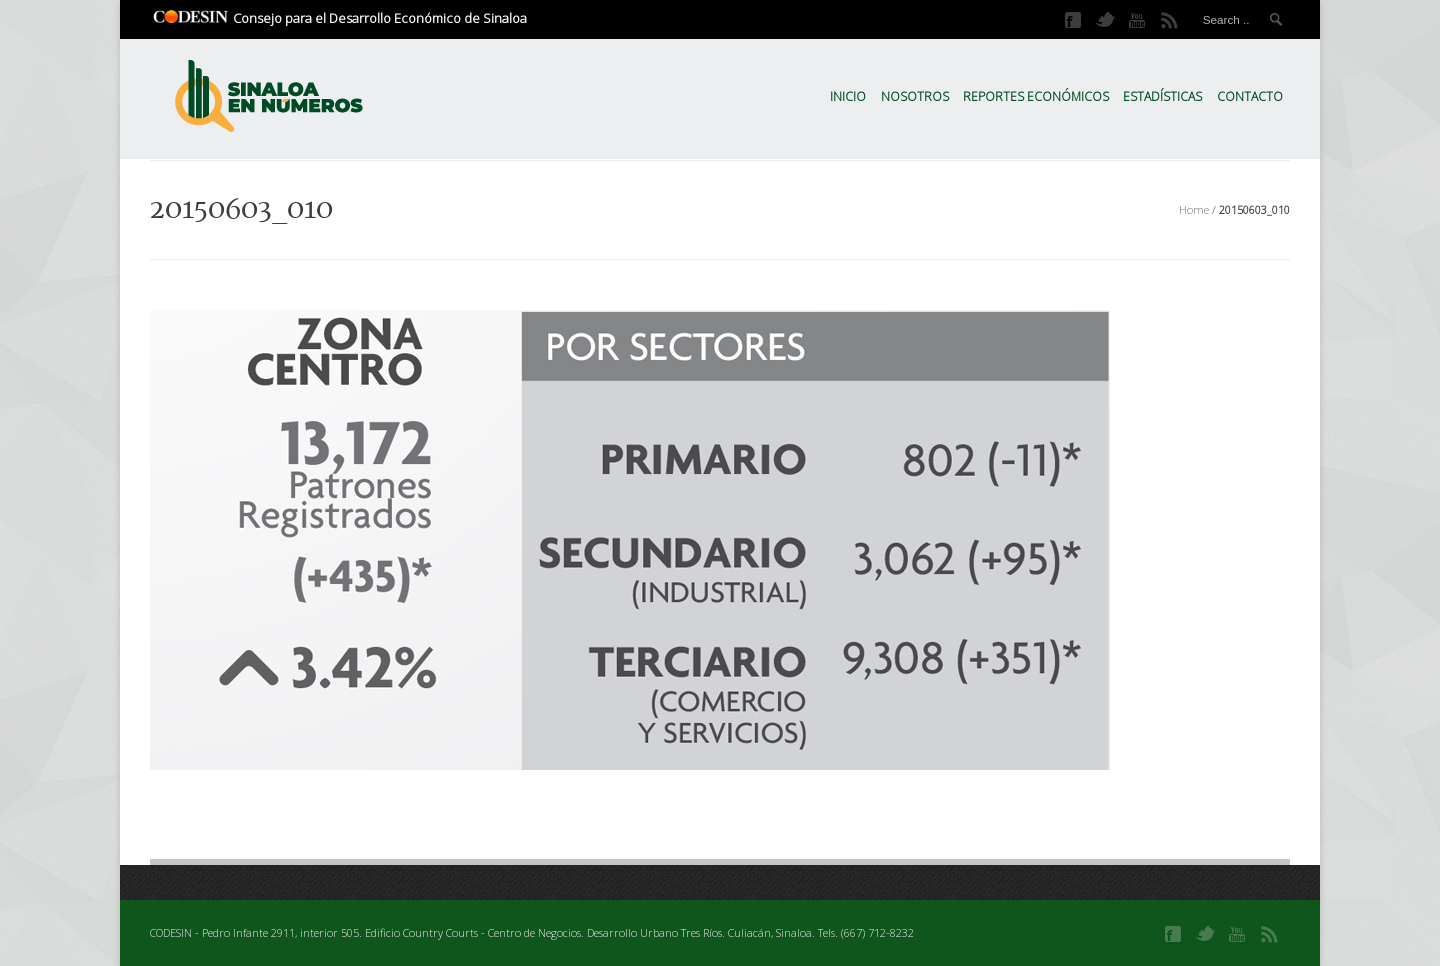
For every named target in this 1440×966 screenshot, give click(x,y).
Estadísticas (1162, 96)
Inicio (848, 96)
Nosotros (915, 96)
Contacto (1250, 96)
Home (1194, 209)
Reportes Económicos (1036, 96)
